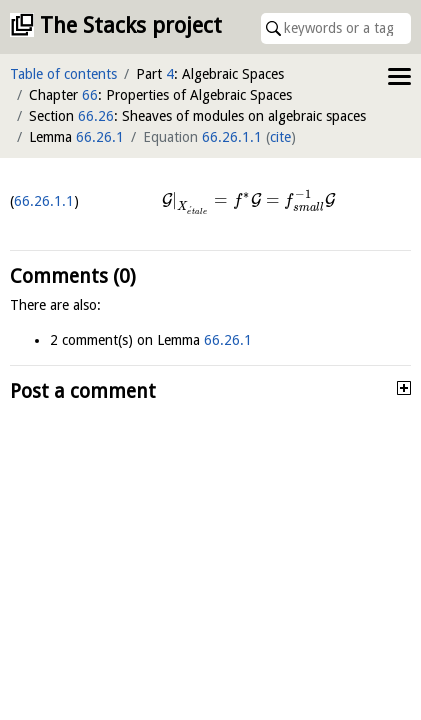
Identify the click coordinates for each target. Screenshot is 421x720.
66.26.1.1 (232, 137)
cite (280, 137)
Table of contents (63, 74)
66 (90, 95)
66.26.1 (100, 137)
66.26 (96, 116)
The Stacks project (131, 25)
